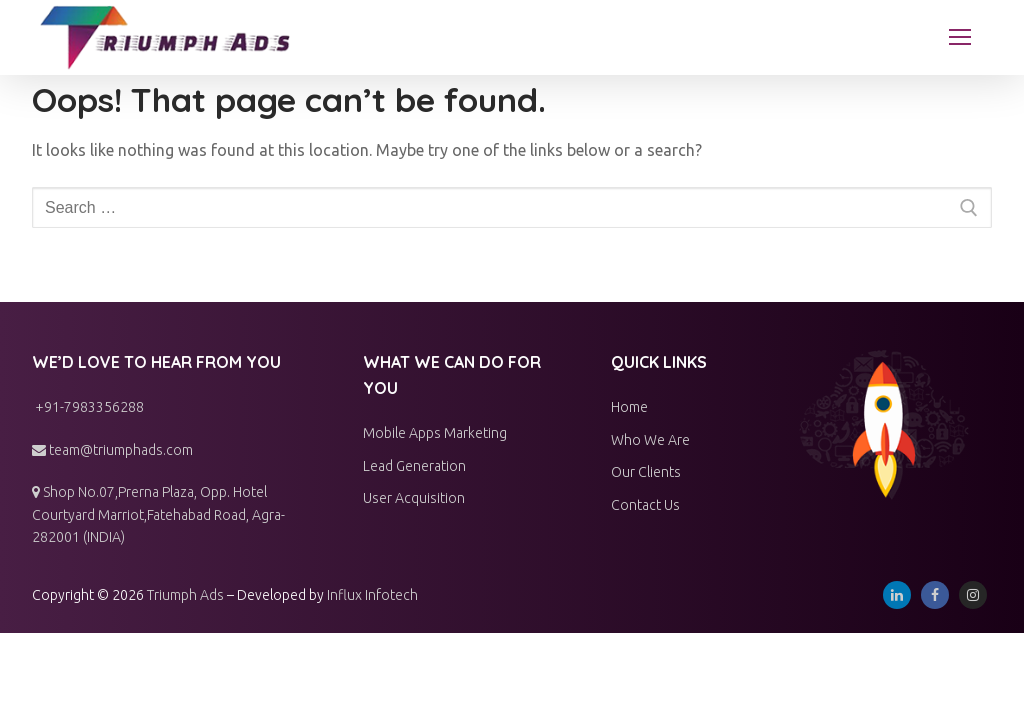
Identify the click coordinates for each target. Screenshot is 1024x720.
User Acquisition (414, 498)
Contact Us (645, 505)
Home (629, 407)
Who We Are (650, 440)
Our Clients (646, 472)
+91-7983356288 (88, 407)
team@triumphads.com (112, 450)
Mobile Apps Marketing (435, 433)
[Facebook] (935, 595)
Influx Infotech (372, 595)
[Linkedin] (897, 595)
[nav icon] (960, 38)
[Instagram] (973, 595)
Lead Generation (414, 466)
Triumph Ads (185, 595)
